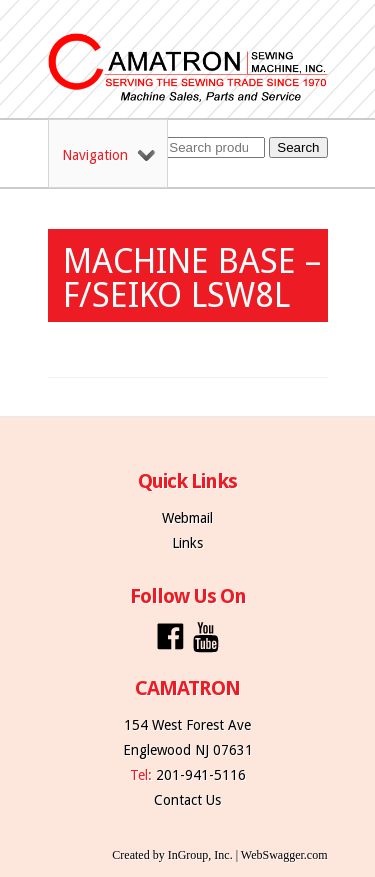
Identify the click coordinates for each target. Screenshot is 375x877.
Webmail (187, 518)
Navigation (108, 155)
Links (187, 543)
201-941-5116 (201, 775)
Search (298, 147)
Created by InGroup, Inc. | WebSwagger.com (219, 855)
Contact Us (187, 800)
